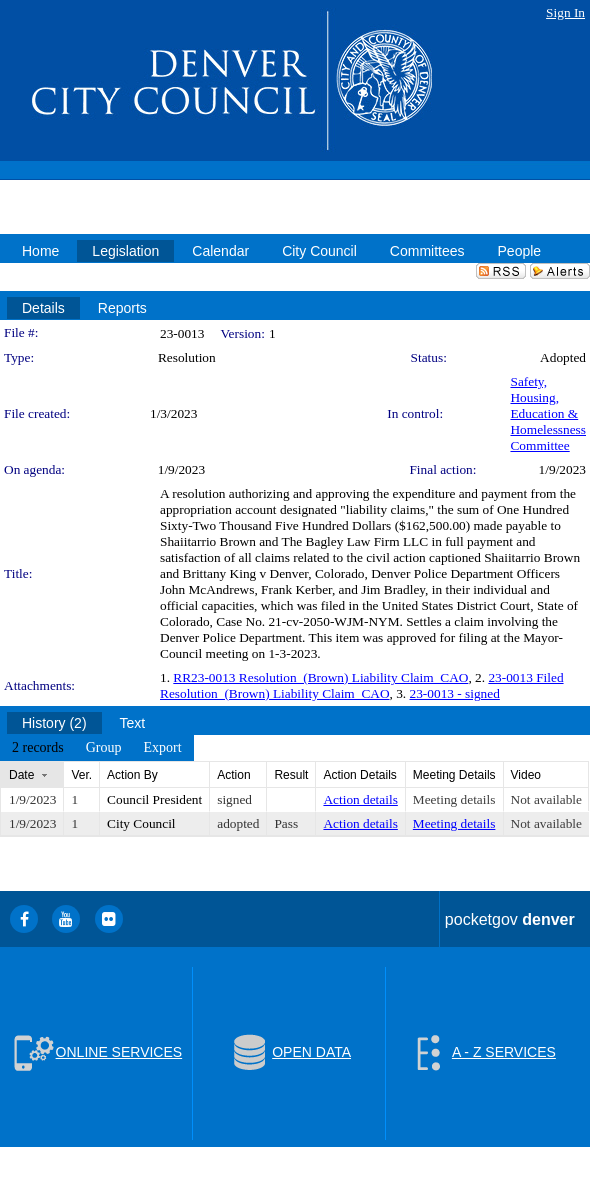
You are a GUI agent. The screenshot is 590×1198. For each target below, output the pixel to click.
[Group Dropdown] (104, 748)
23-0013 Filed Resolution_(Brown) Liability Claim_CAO (362, 685)
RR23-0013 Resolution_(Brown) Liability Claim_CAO (320, 677)
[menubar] (97, 748)
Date (21, 775)
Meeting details (454, 799)
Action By (132, 775)
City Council (141, 823)
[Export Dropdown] (162, 748)
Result (291, 775)
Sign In (565, 12)
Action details (360, 799)
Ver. (81, 775)
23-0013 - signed (455, 693)
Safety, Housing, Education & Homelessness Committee (548, 413)
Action (233, 775)
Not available (546, 799)
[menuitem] (38, 748)
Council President (154, 799)
